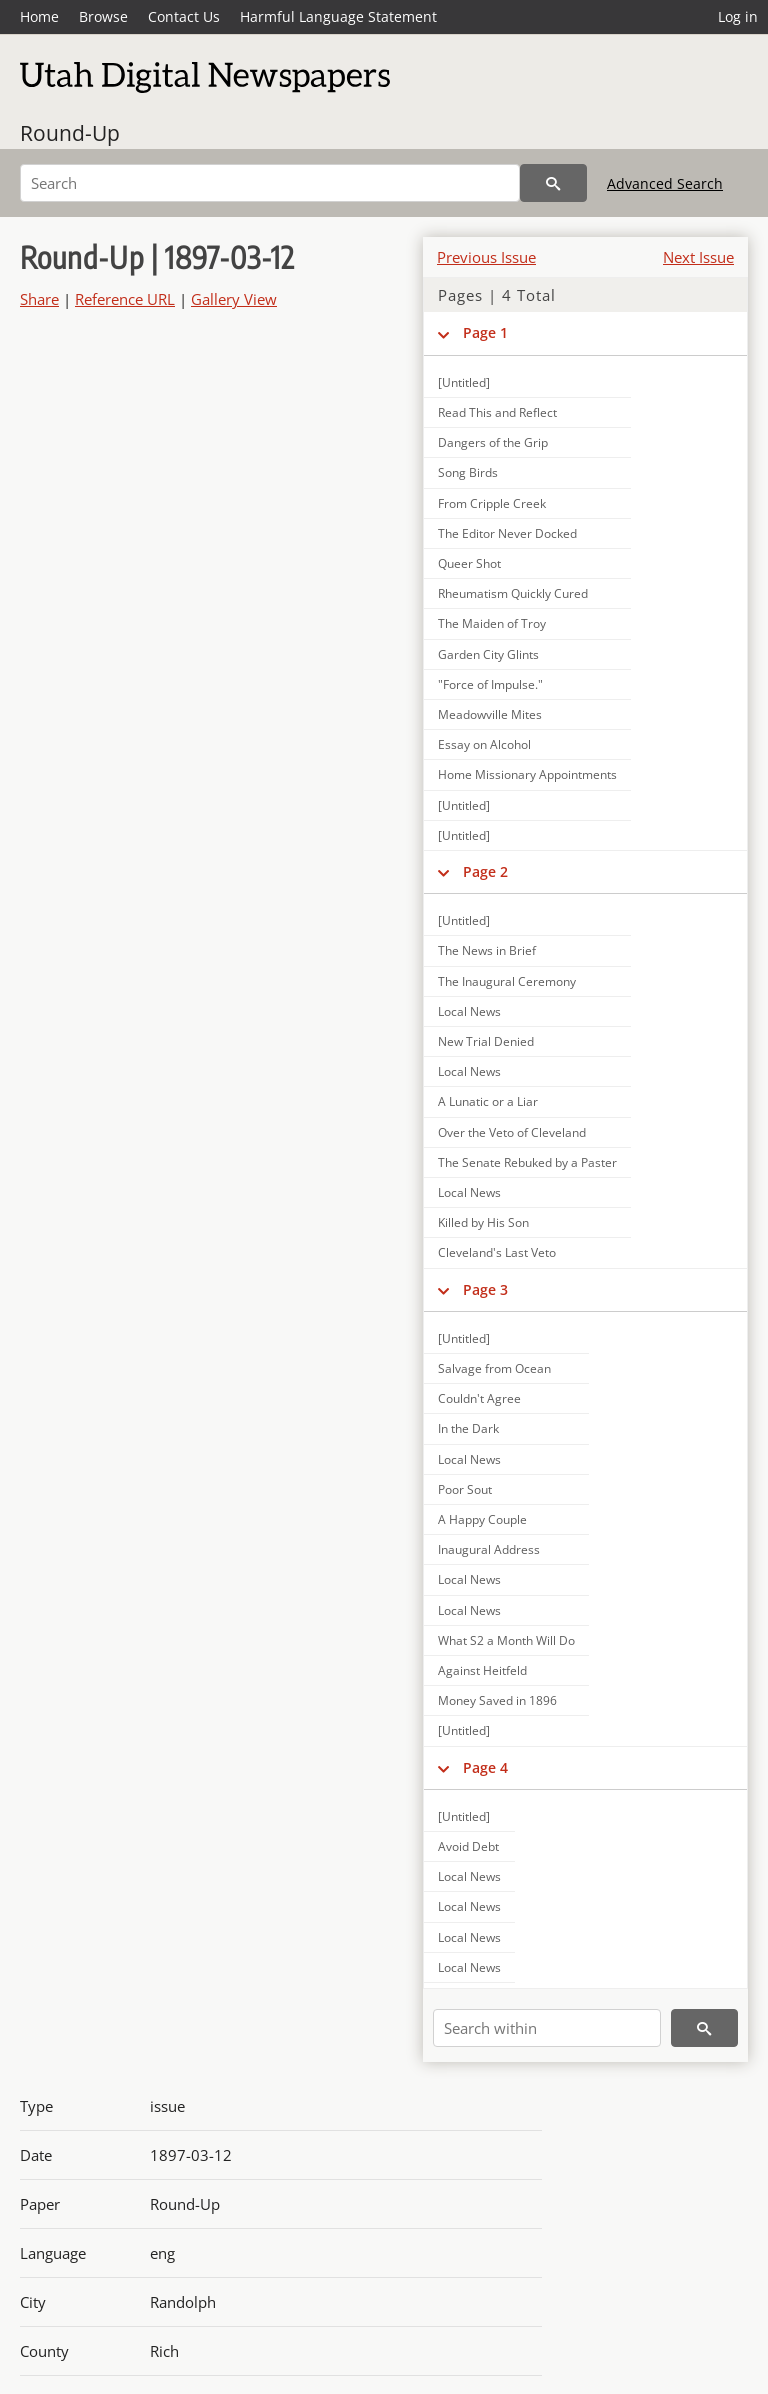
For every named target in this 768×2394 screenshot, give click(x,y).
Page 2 (485, 871)
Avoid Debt (468, 1846)
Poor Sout (465, 1489)
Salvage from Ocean (494, 1368)
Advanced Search (665, 183)
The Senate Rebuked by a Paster (527, 1162)
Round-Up (70, 133)
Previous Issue (486, 257)
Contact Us (184, 16)
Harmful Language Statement (338, 16)
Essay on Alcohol (484, 744)
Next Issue (698, 257)
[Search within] (547, 2028)
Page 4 (485, 1767)
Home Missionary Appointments (527, 774)
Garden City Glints (488, 654)
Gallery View (234, 299)
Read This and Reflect (497, 412)
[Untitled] (464, 382)
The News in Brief (487, 950)
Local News (469, 1011)
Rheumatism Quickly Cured (513, 593)
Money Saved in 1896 (497, 1700)
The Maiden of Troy (492, 623)
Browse (103, 16)
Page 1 (485, 332)
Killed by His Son (483, 1222)
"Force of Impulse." (490, 684)
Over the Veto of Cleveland (512, 1132)
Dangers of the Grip (493, 442)
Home (39, 16)
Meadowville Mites (490, 714)
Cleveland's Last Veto (497, 1252)
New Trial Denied (486, 1041)
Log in (738, 16)
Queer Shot (469, 563)
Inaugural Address (489, 1549)
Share (39, 299)
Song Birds (468, 472)
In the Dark (468, 1428)
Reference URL (125, 299)
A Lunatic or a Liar (488, 1101)
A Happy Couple (482, 1519)
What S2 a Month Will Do (506, 1640)
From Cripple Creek (492, 503)
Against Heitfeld (482, 1670)
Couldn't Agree (479, 1398)
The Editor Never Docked (507, 533)
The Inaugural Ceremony (507, 981)
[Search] (270, 183)
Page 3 (485, 1289)
